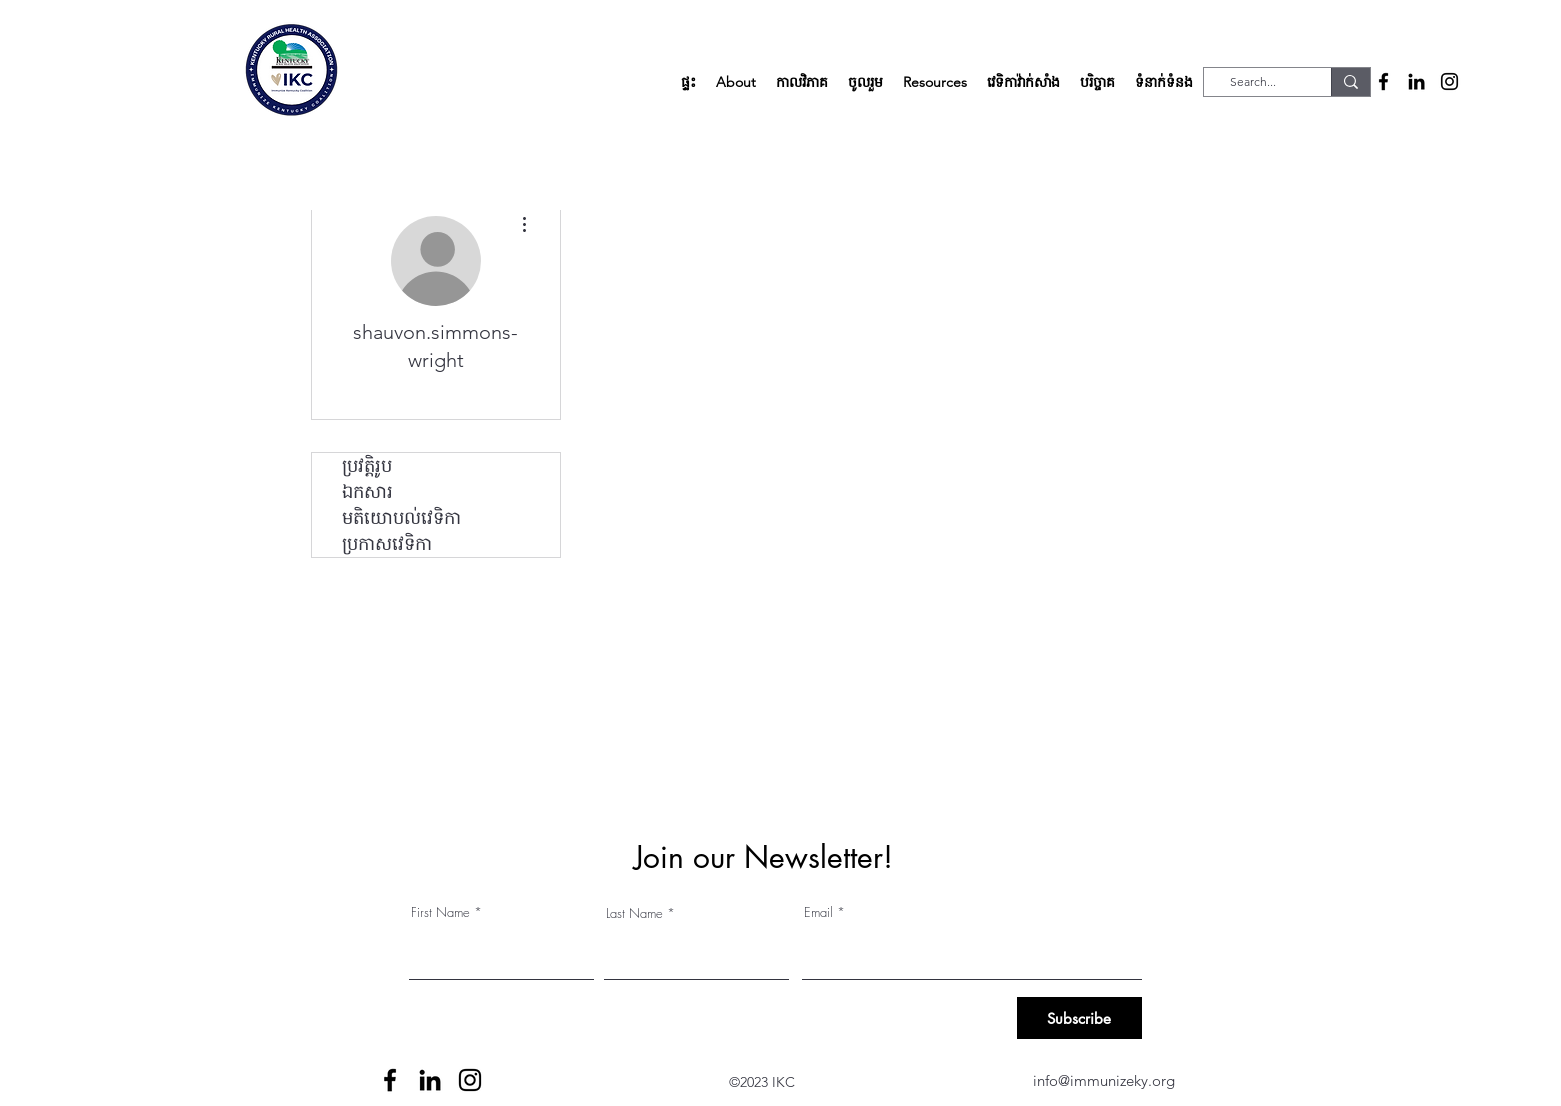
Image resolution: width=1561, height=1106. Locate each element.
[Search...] (1252, 82)
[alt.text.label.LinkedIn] (1416, 81)
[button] (736, 82)
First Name (440, 912)
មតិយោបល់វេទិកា (401, 518)
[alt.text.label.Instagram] (1449, 81)
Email (818, 912)
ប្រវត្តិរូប (367, 466)
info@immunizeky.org (1104, 1080)
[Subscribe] (1079, 1018)
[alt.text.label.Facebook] (1383, 81)
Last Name (634, 913)
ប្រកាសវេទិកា (387, 544)
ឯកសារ (367, 492)
